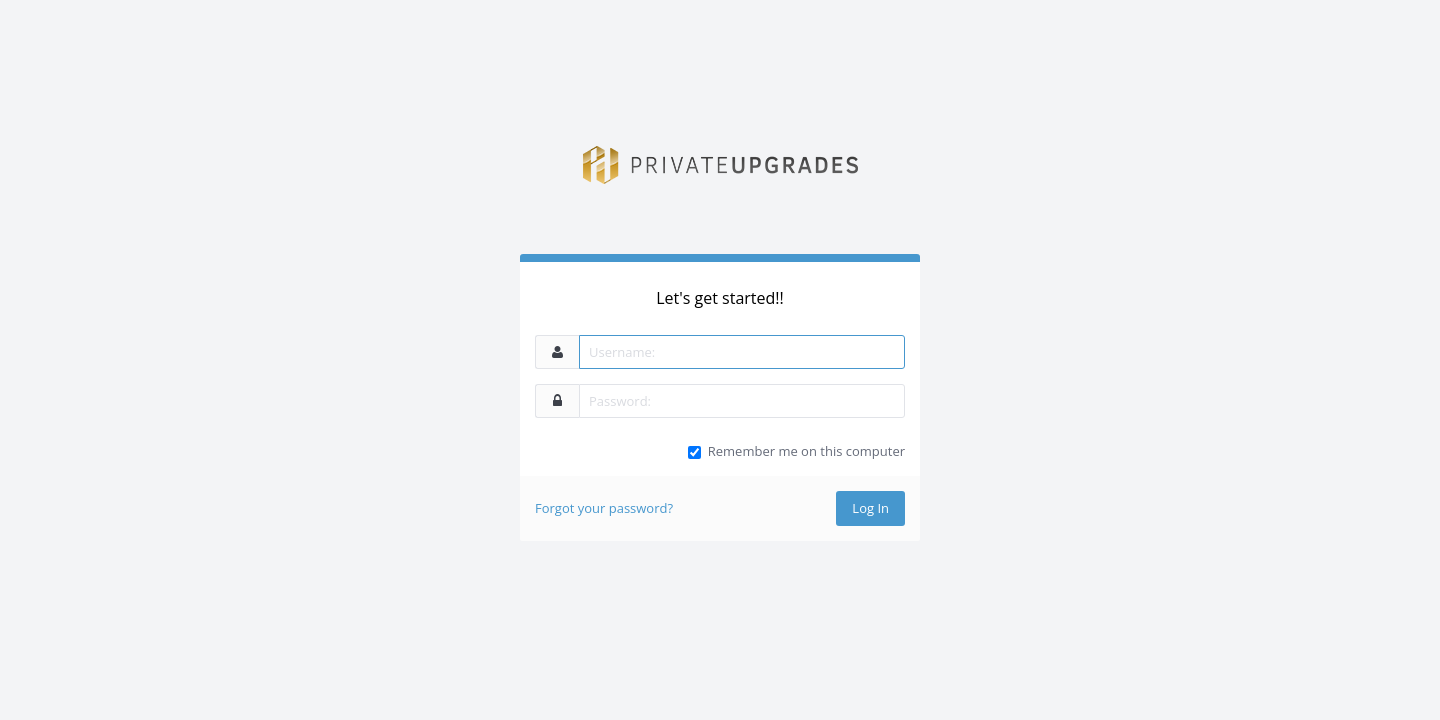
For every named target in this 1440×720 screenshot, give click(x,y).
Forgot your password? (604, 508)
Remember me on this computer (806, 451)
